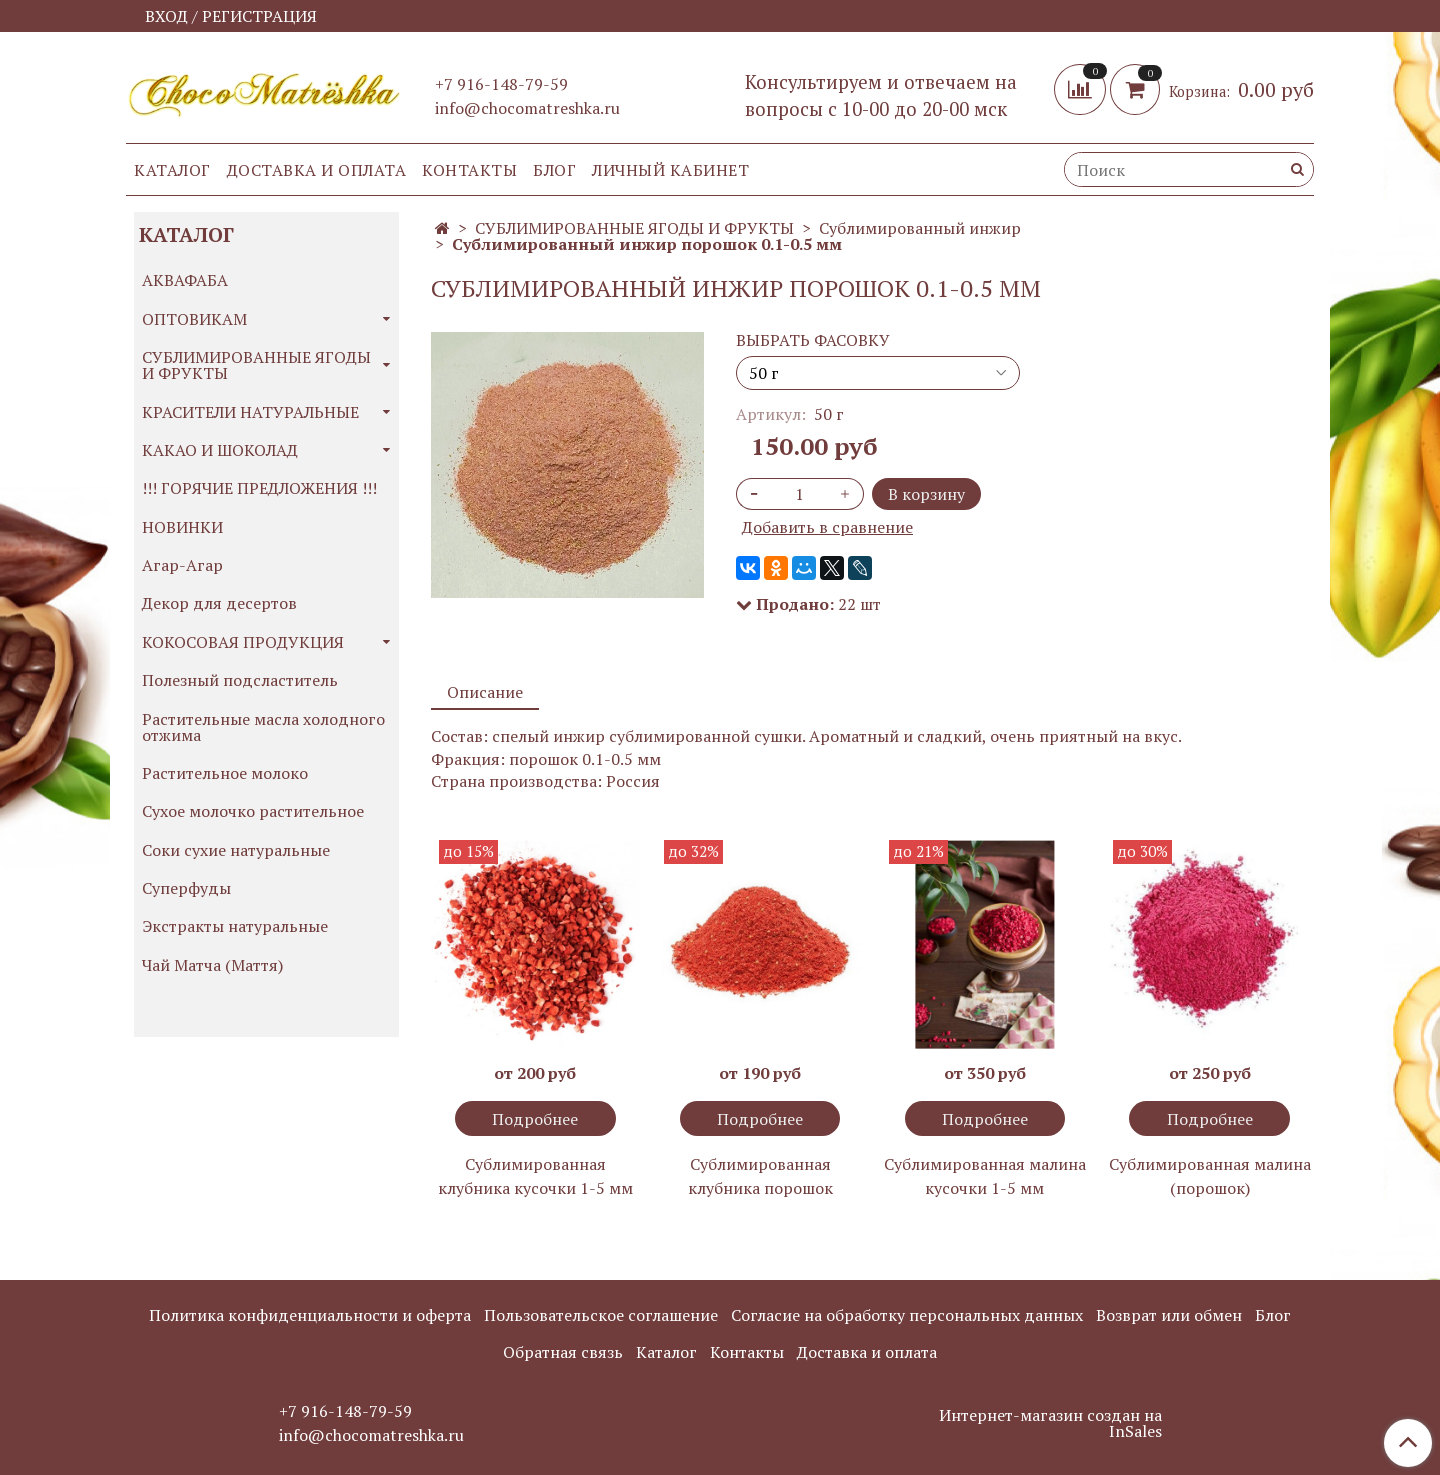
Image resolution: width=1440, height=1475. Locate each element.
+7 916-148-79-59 (501, 84)
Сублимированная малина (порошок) (1210, 1176)
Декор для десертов (219, 603)
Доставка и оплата (317, 170)
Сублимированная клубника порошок (760, 1176)
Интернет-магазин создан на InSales (1050, 1423)
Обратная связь (563, 1352)
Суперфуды (186, 888)
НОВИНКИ (182, 527)
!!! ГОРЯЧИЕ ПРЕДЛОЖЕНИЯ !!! (259, 488)
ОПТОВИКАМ (194, 319)
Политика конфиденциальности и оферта (310, 1315)
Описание (485, 692)
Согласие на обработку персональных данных (907, 1315)
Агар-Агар (182, 565)
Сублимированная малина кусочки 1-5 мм (985, 1176)
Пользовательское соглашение (601, 1315)
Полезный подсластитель (240, 680)
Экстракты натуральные (235, 926)
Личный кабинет (670, 170)
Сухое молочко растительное (253, 811)
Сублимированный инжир (920, 228)
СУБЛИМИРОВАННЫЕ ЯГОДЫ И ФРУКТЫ (634, 228)
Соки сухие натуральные (236, 850)
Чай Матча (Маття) (212, 965)
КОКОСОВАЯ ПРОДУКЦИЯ (243, 642)
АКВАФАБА (185, 280)
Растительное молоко (225, 773)
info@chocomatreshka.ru (527, 108)
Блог (554, 170)
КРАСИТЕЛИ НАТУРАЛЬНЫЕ (250, 412)
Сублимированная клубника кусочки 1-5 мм (535, 1176)
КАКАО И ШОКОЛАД (220, 450)
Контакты (469, 170)
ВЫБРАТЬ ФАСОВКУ (813, 340)
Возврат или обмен (1169, 1315)
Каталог (172, 170)
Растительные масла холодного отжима (263, 727)
